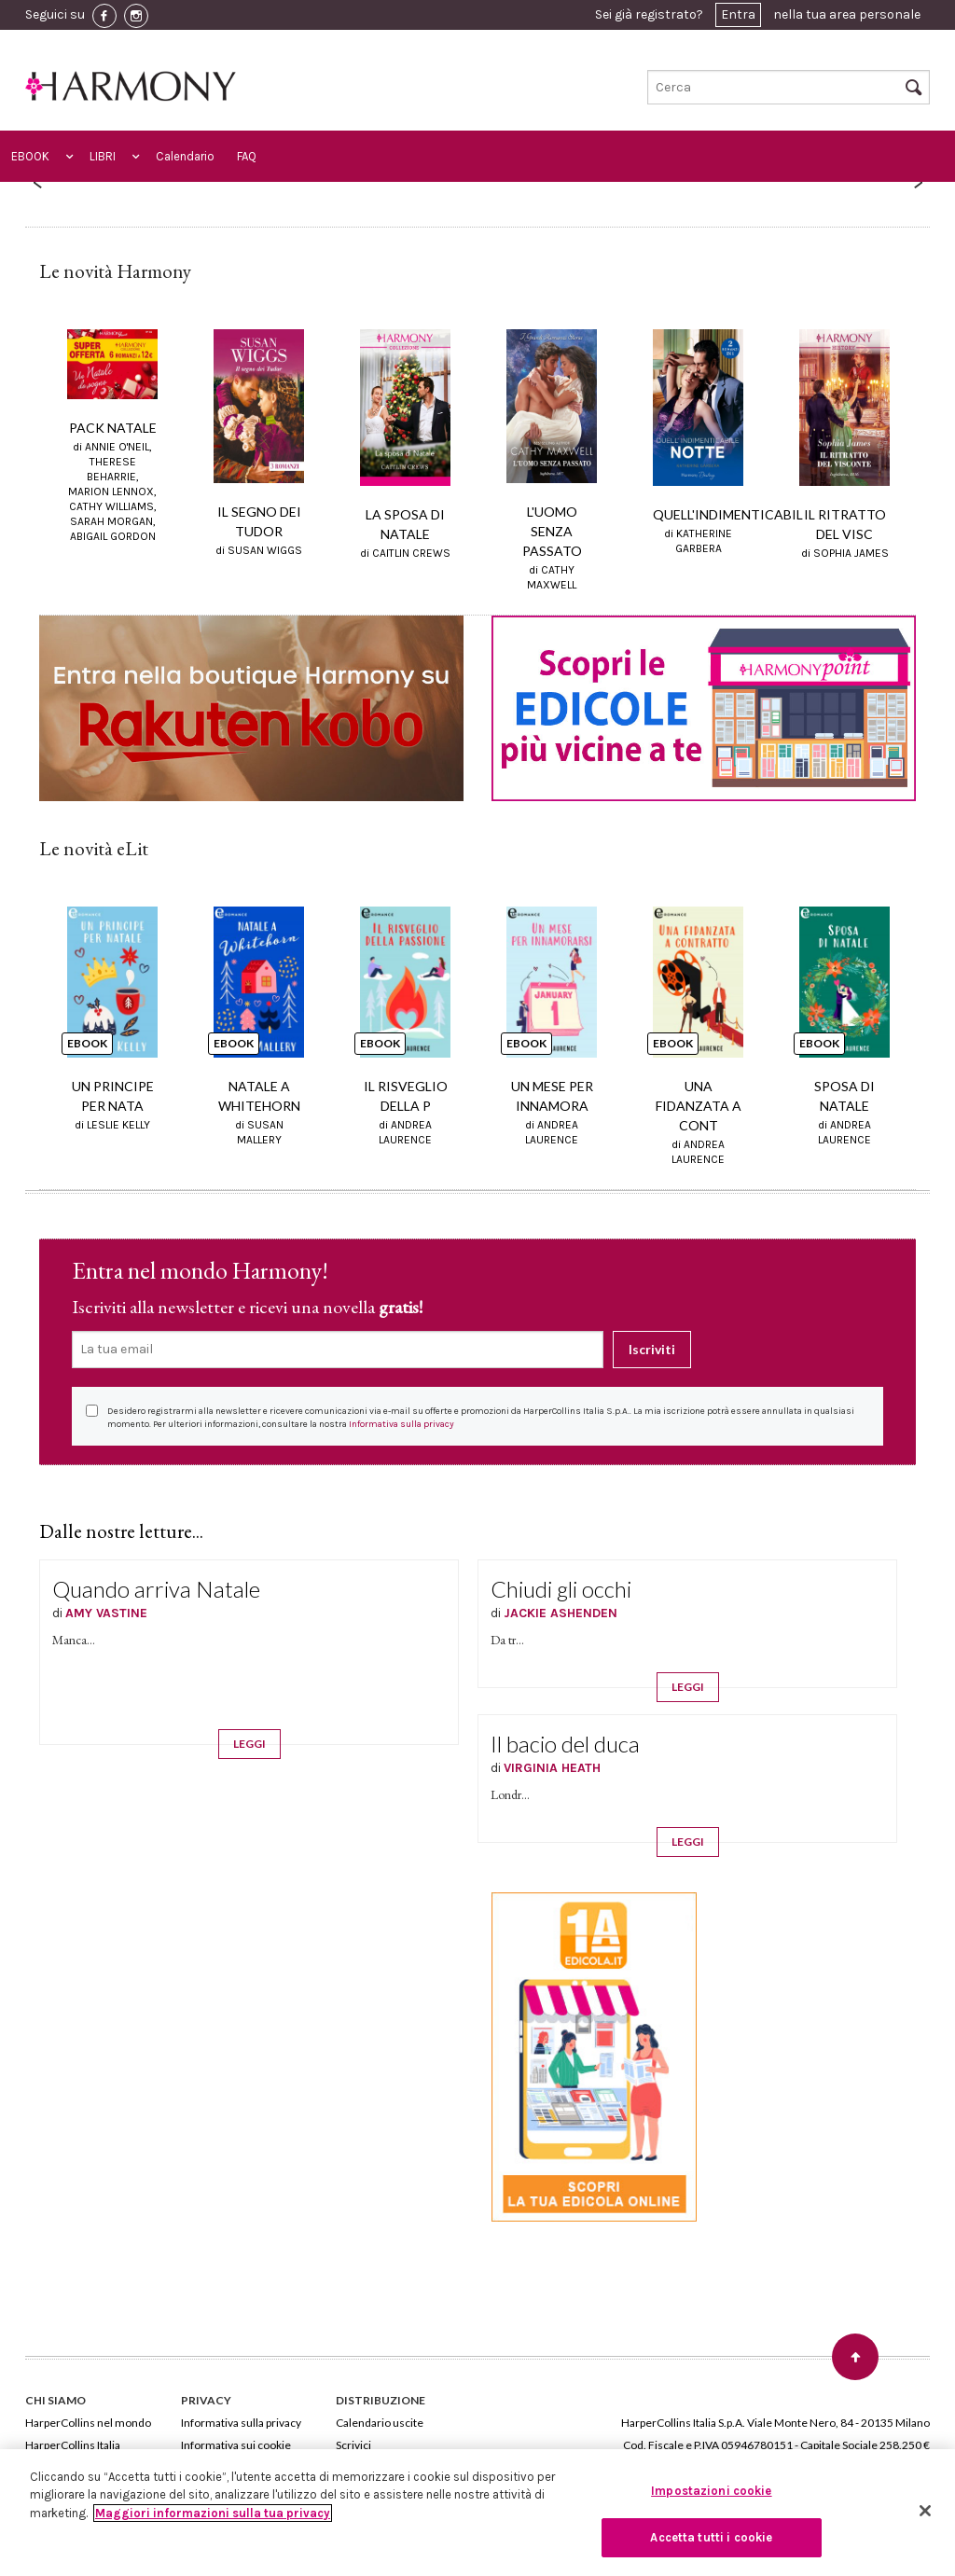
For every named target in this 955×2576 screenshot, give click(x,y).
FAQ (246, 156)
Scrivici (353, 2445)
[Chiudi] (925, 2510)
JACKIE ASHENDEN (560, 1613)
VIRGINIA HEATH (552, 1768)
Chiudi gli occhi (561, 1588)
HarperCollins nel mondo (88, 2423)
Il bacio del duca (565, 1743)
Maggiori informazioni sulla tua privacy (212, 2513)
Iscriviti (652, 1349)
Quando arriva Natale (156, 1588)
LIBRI (103, 156)
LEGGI (249, 1744)
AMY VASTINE (106, 1613)
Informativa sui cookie (236, 2445)
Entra (738, 14)
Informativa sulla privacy (401, 1424)
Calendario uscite (379, 2423)
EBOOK (30, 156)
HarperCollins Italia (72, 2445)
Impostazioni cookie (711, 2491)
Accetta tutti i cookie (711, 2537)
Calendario (185, 156)
